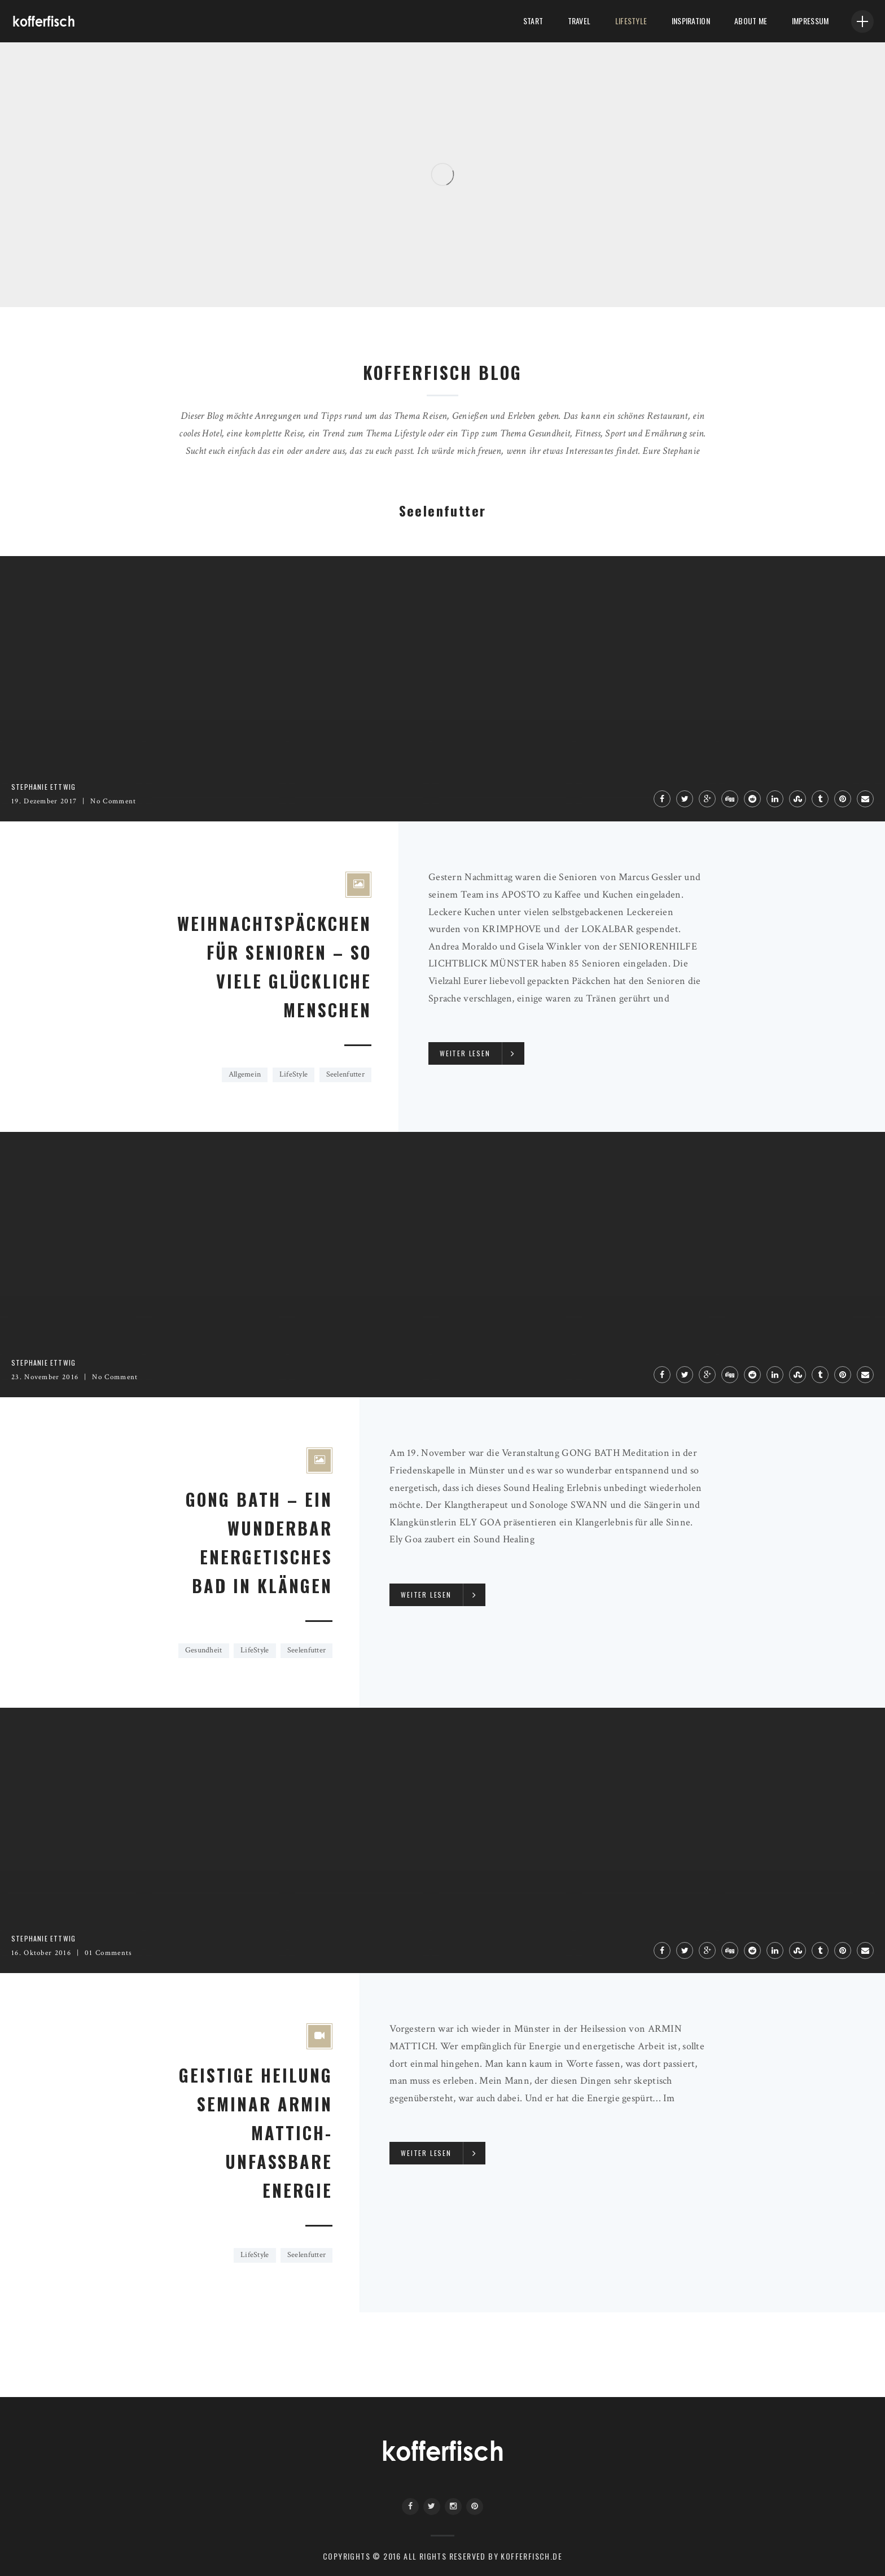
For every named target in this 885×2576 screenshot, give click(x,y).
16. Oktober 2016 (41, 1953)
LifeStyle (629, 21)
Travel (576, 21)
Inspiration (689, 21)
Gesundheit (203, 1650)
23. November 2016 (44, 1377)
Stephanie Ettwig (43, 786)
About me (750, 21)
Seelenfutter (345, 1074)
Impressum (810, 21)
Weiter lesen (465, 1053)
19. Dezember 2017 (44, 801)
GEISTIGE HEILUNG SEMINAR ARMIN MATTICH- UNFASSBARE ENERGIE (255, 2132)
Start (530, 21)
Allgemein (245, 1074)
